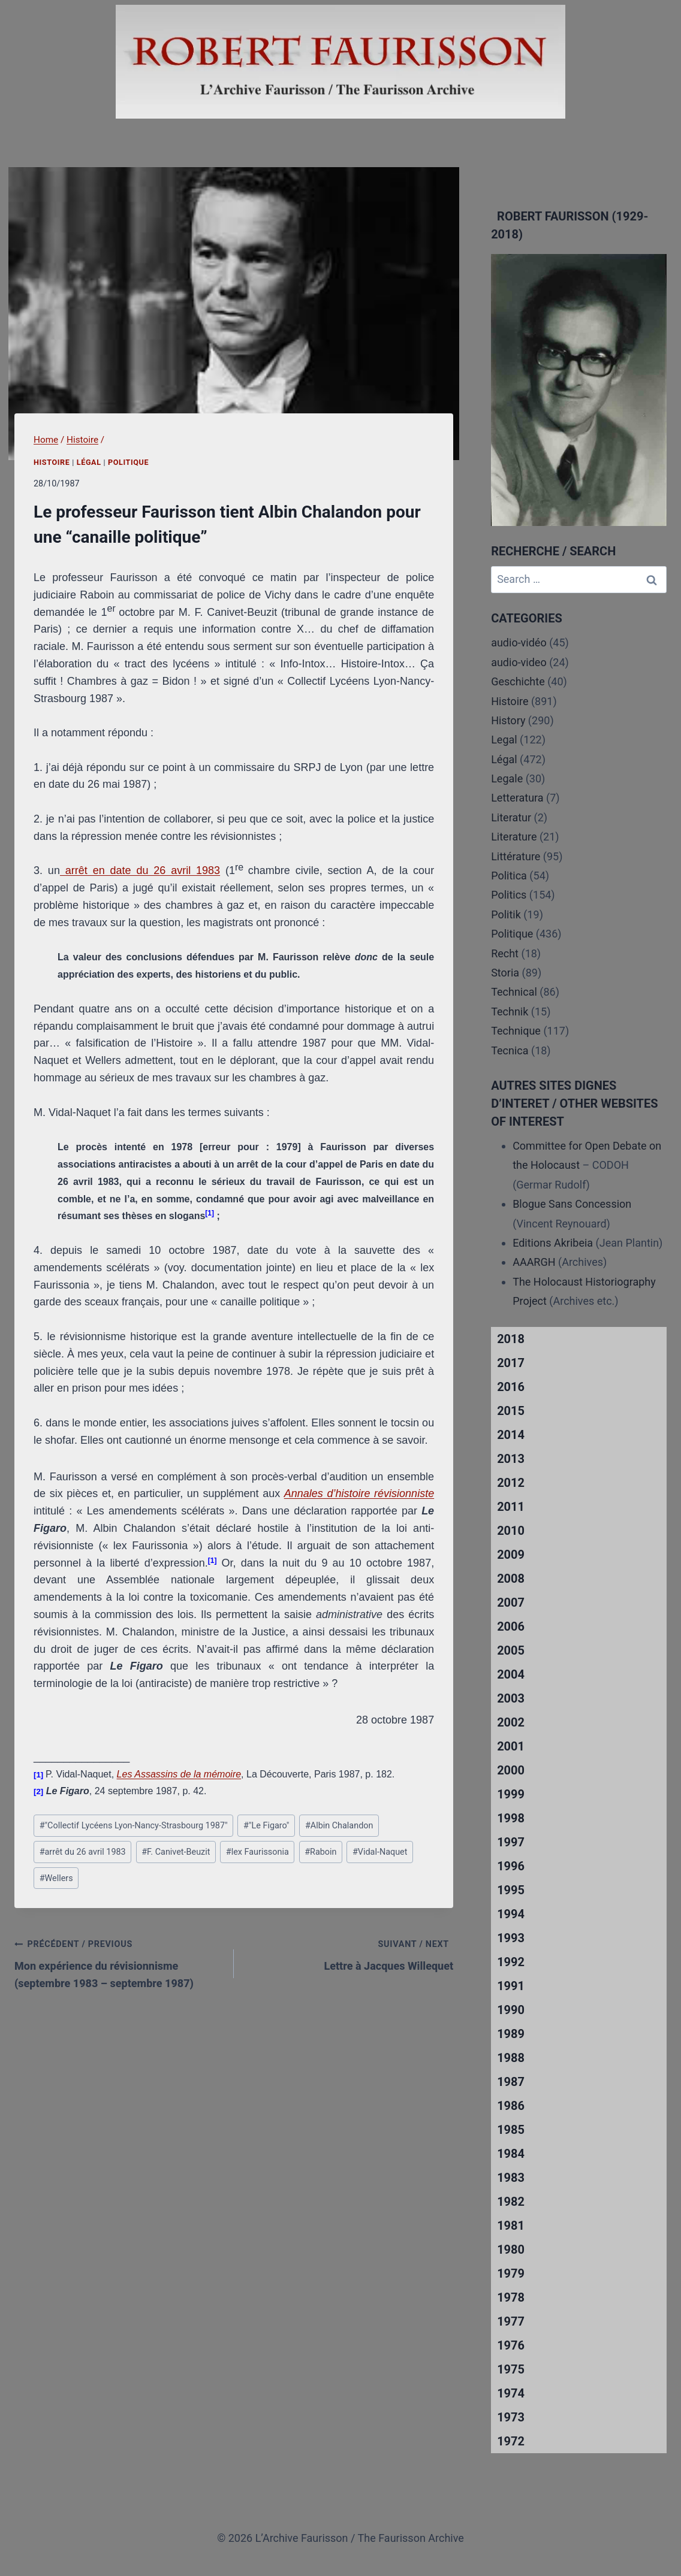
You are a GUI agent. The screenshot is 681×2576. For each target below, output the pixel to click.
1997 (511, 1842)
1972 (511, 2441)
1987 (511, 2082)
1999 (511, 1794)
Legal (504, 739)
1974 (511, 2393)
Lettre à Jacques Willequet (349, 1953)
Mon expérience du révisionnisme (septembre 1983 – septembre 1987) (118, 1962)
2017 (511, 1363)
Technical (514, 991)
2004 (511, 1674)
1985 (511, 2130)
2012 (511, 1483)
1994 (511, 1914)
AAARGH (534, 1262)
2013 (511, 1459)
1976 (511, 2345)
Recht (505, 953)
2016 (511, 1387)
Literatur (511, 817)
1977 (511, 2321)
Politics (508, 894)
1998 (511, 1818)
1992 (511, 1962)
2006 (511, 1626)
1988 (511, 2058)
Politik (506, 914)
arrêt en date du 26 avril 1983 (140, 870)
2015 (511, 1411)
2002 (511, 1722)
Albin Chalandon (339, 1826)
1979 (511, 2273)
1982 (511, 2201)
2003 (511, 1698)
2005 (511, 1650)
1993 (511, 1938)
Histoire (52, 462)
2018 (511, 1339)
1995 (511, 1890)
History (508, 720)
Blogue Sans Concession (572, 1204)
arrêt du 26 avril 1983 (83, 1852)
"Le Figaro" (266, 1826)
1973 (511, 2417)
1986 (511, 2106)
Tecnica (509, 1050)
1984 (511, 2153)
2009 (511, 1554)
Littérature (515, 856)
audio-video (519, 662)
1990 (511, 2010)
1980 (511, 2249)
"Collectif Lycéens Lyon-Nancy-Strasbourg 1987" (134, 1826)
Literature (514, 836)
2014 (511, 1435)
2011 (511, 1506)
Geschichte (518, 681)
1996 (511, 1866)
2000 (511, 1770)
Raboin (320, 1852)
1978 (511, 2297)
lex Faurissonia (257, 1852)
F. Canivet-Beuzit (175, 1852)
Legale (507, 778)
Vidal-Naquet (380, 1852)
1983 (511, 2177)
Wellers (56, 1878)
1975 (511, 2369)
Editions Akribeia (553, 1242)
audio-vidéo (519, 642)
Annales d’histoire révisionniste (359, 1493)
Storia (505, 972)
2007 (511, 1602)
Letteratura (517, 797)
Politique (128, 462)
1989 (511, 2034)
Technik (509, 1011)
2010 (511, 1530)
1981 (511, 2225)
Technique (516, 1030)
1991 (511, 1986)
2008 (511, 1578)
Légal (89, 462)
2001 (511, 1746)
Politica (509, 875)
